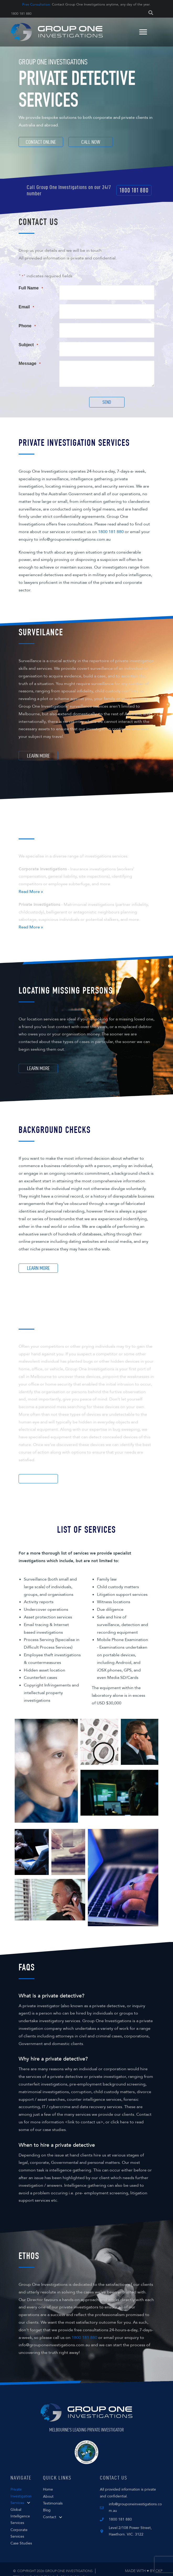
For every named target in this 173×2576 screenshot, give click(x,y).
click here (120, 2113)
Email (26, 305)
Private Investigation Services (21, 2487)
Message (30, 355)
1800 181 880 (22, 13)
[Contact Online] (41, 142)
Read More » (31, 883)
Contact (49, 2508)
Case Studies (21, 2534)
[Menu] (142, 32)
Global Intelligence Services (20, 2507)
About (48, 2487)
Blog (47, 2501)
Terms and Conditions (34, 2568)
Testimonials (53, 2494)
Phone (27, 322)
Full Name (31, 288)
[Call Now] (90, 142)
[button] (134, 190)
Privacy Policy (73, 2568)
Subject (28, 338)
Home (48, 2480)
